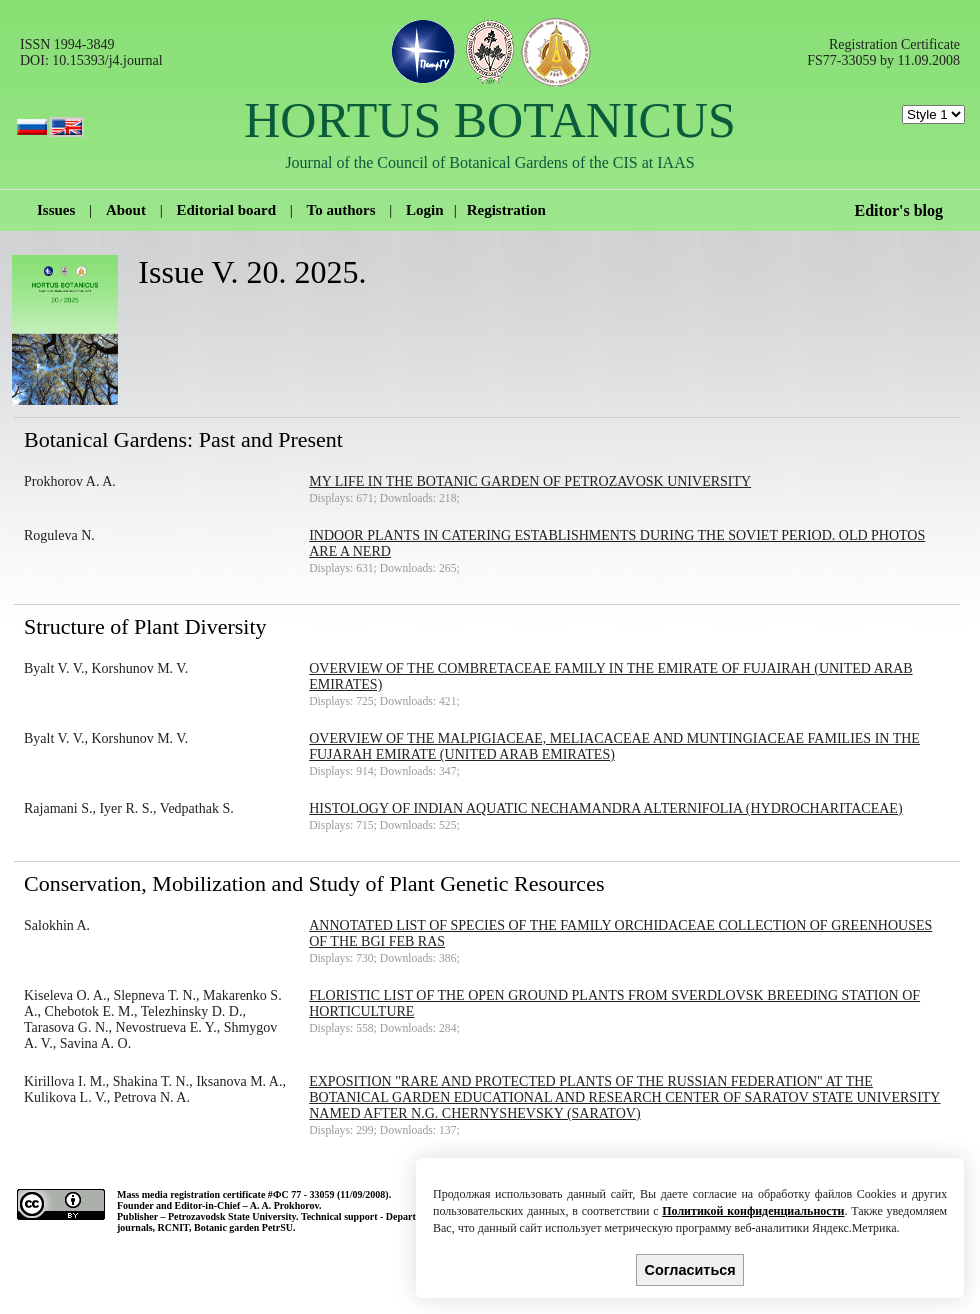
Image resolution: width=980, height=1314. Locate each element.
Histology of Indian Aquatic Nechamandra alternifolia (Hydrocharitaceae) (605, 808)
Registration (506, 210)
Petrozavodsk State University (232, 1216)
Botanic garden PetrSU (243, 1227)
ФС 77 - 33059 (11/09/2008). (332, 1194)
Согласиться (690, 1270)
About (126, 210)
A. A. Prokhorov (284, 1205)
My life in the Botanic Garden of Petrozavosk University (530, 481)
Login (425, 210)
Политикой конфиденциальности (753, 1211)
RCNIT (173, 1227)
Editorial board (226, 210)
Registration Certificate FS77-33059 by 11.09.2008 (883, 52)
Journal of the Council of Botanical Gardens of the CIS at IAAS (489, 162)
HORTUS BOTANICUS (490, 120)
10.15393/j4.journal (107, 60)
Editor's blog (899, 210)
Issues (56, 210)
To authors (341, 210)
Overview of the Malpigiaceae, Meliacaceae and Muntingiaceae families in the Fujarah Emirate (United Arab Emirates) (614, 746)
